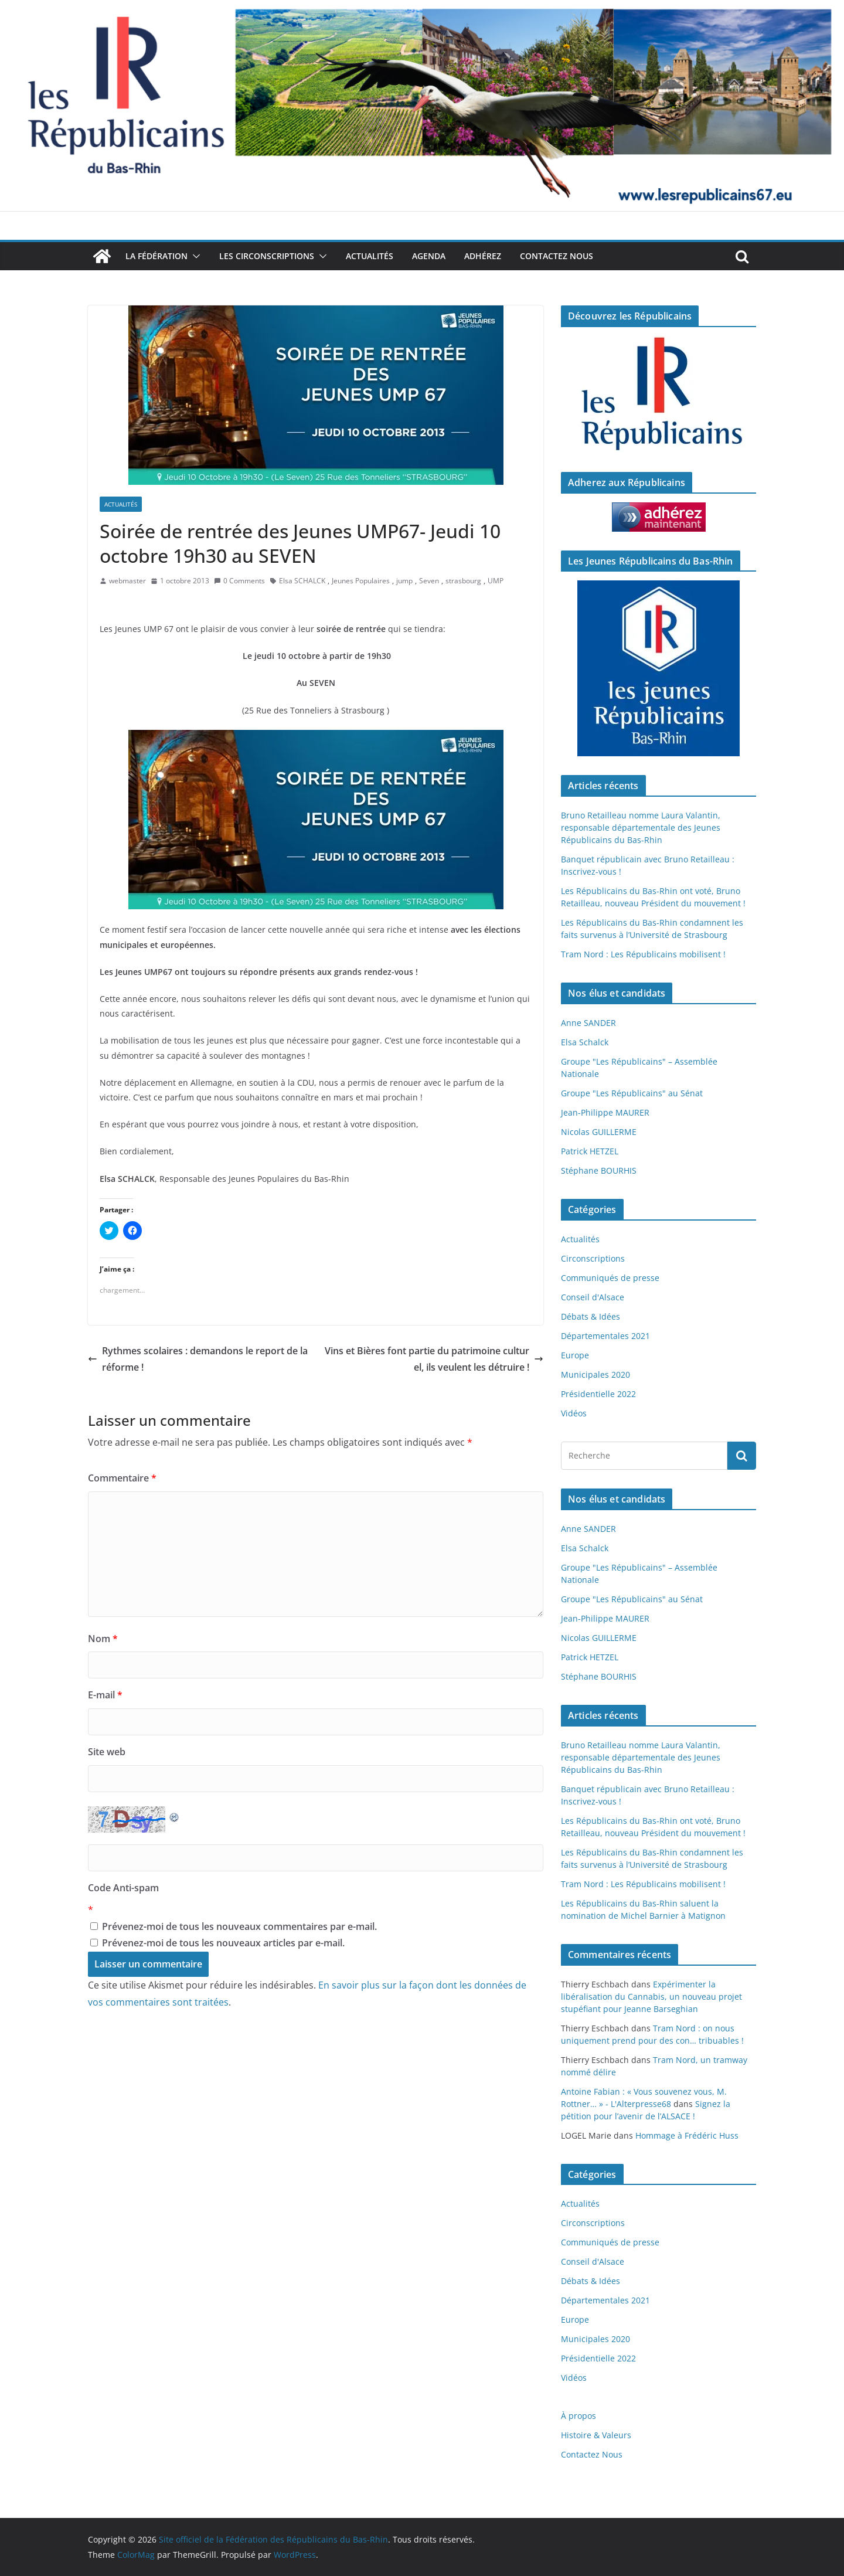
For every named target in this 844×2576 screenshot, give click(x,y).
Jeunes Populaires (361, 581)
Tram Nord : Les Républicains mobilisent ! (643, 954)
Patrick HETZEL (589, 1151)
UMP (495, 581)
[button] (194, 256)
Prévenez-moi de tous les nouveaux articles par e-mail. (223, 1942)
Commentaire (122, 1477)
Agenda (428, 255)
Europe (575, 1355)
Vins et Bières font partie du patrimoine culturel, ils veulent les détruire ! (434, 1359)
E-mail (105, 1694)
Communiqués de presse (610, 1277)
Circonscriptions (593, 1258)
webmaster (127, 581)
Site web (106, 1751)
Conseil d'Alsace (592, 1297)
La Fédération (156, 255)
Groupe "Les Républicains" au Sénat (632, 1093)
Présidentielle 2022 (598, 1393)
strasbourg (463, 581)
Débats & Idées (590, 1316)
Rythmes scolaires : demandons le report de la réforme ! (198, 1359)
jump (404, 581)
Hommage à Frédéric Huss (686, 2135)
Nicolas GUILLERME (599, 1131)
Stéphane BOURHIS (599, 1170)
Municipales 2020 (595, 1374)
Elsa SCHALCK (302, 581)
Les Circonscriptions (266, 255)
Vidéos (574, 1413)
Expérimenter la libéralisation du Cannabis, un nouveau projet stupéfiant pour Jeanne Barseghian (651, 1996)
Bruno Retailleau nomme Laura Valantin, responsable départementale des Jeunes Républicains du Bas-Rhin (640, 827)
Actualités (369, 255)
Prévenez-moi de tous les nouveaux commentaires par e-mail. (239, 1926)
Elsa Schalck (584, 1042)
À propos (578, 2415)
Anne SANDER (588, 1022)
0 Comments (239, 581)
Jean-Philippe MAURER (605, 1112)
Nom (103, 1638)
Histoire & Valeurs (596, 2435)
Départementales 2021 (605, 1335)
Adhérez (482, 255)
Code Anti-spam (123, 1887)
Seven (429, 581)
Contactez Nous (556, 255)
